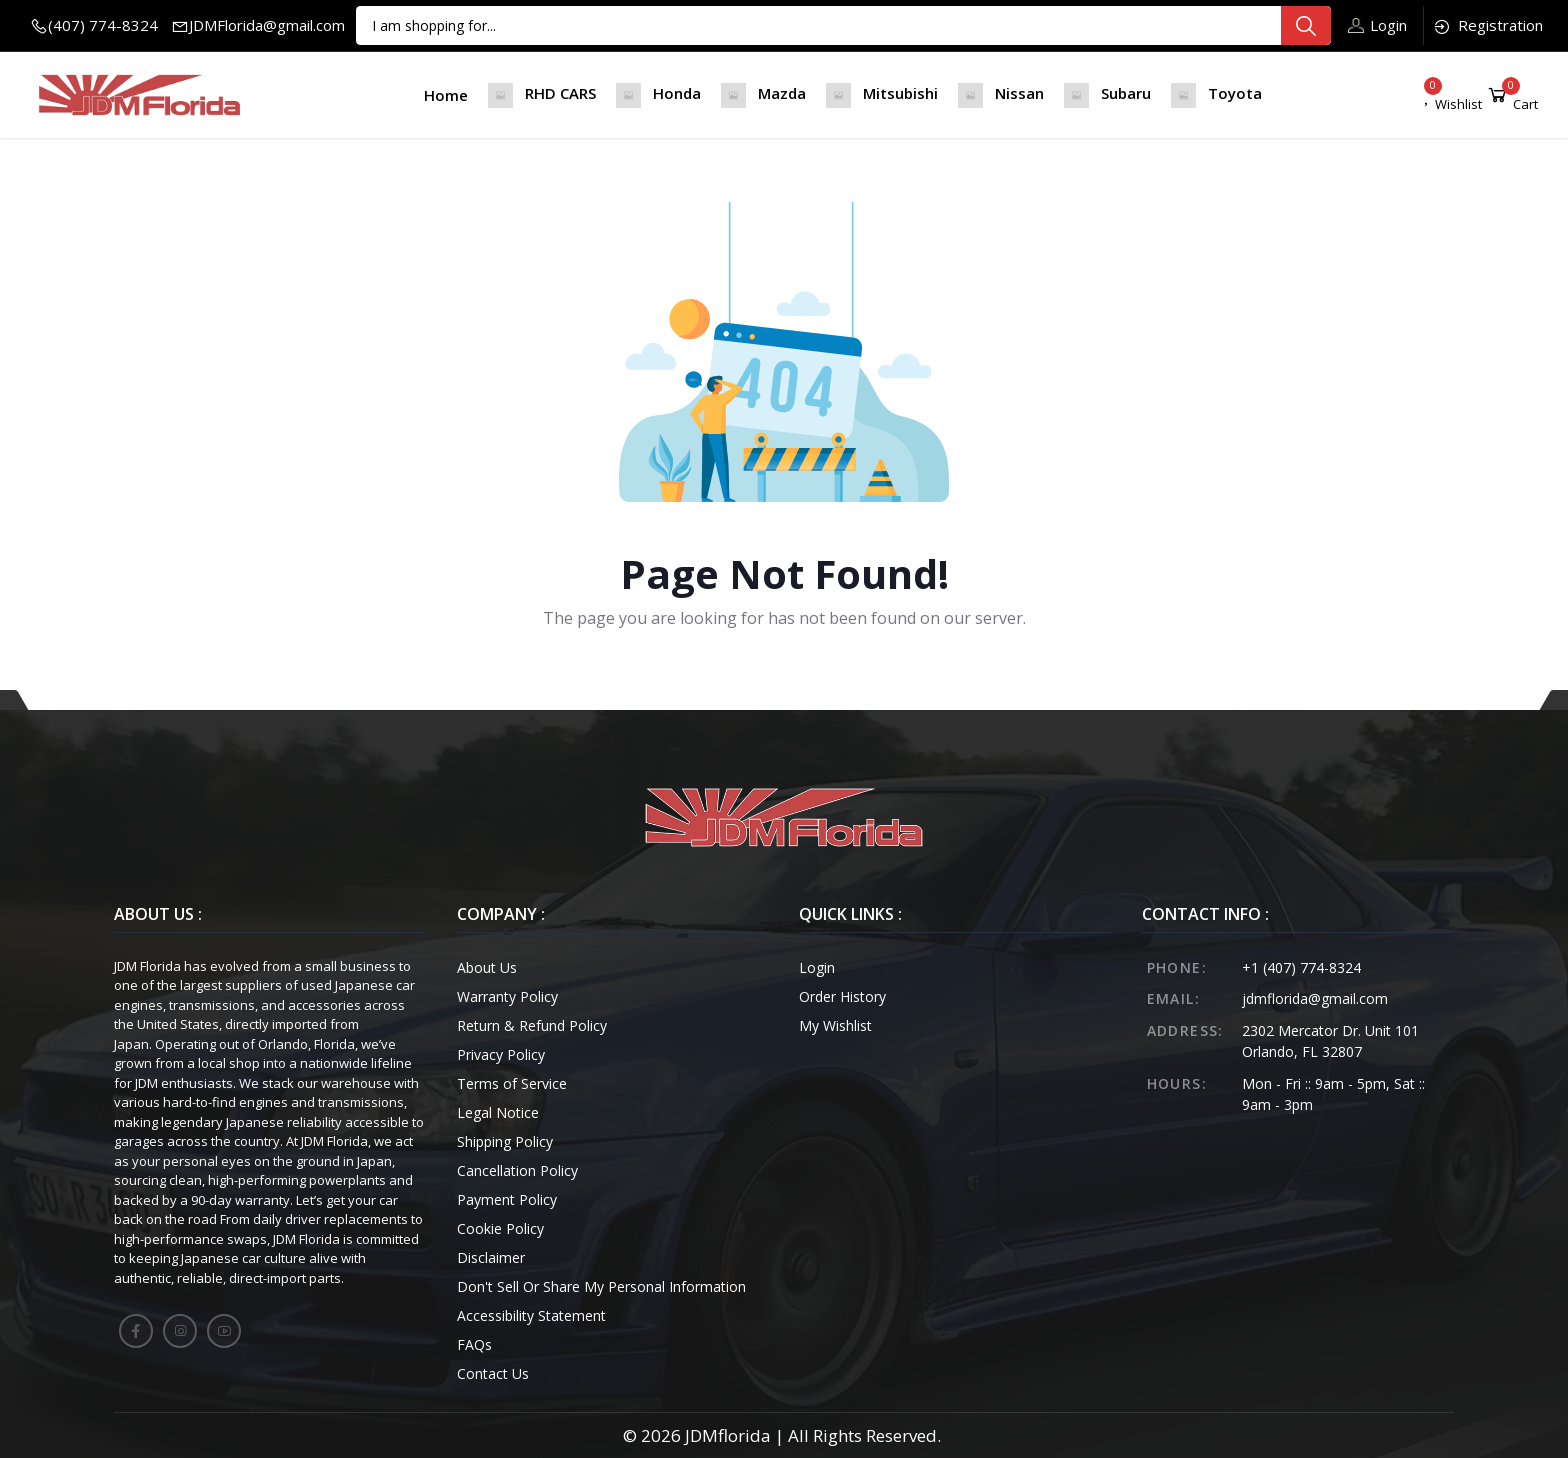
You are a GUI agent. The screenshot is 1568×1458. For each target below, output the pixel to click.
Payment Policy (507, 1199)
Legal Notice (498, 1112)
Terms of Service (512, 1083)
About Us (487, 967)
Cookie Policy (500, 1228)
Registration (1487, 25)
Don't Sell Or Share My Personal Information (601, 1286)
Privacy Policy (501, 1054)
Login (1377, 25)
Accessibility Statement (531, 1315)
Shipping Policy (505, 1141)
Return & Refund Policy (532, 1025)
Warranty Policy (507, 996)
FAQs (474, 1344)
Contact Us (493, 1373)
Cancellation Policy (517, 1170)
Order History (842, 996)
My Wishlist (835, 1025)
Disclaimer (491, 1257)
